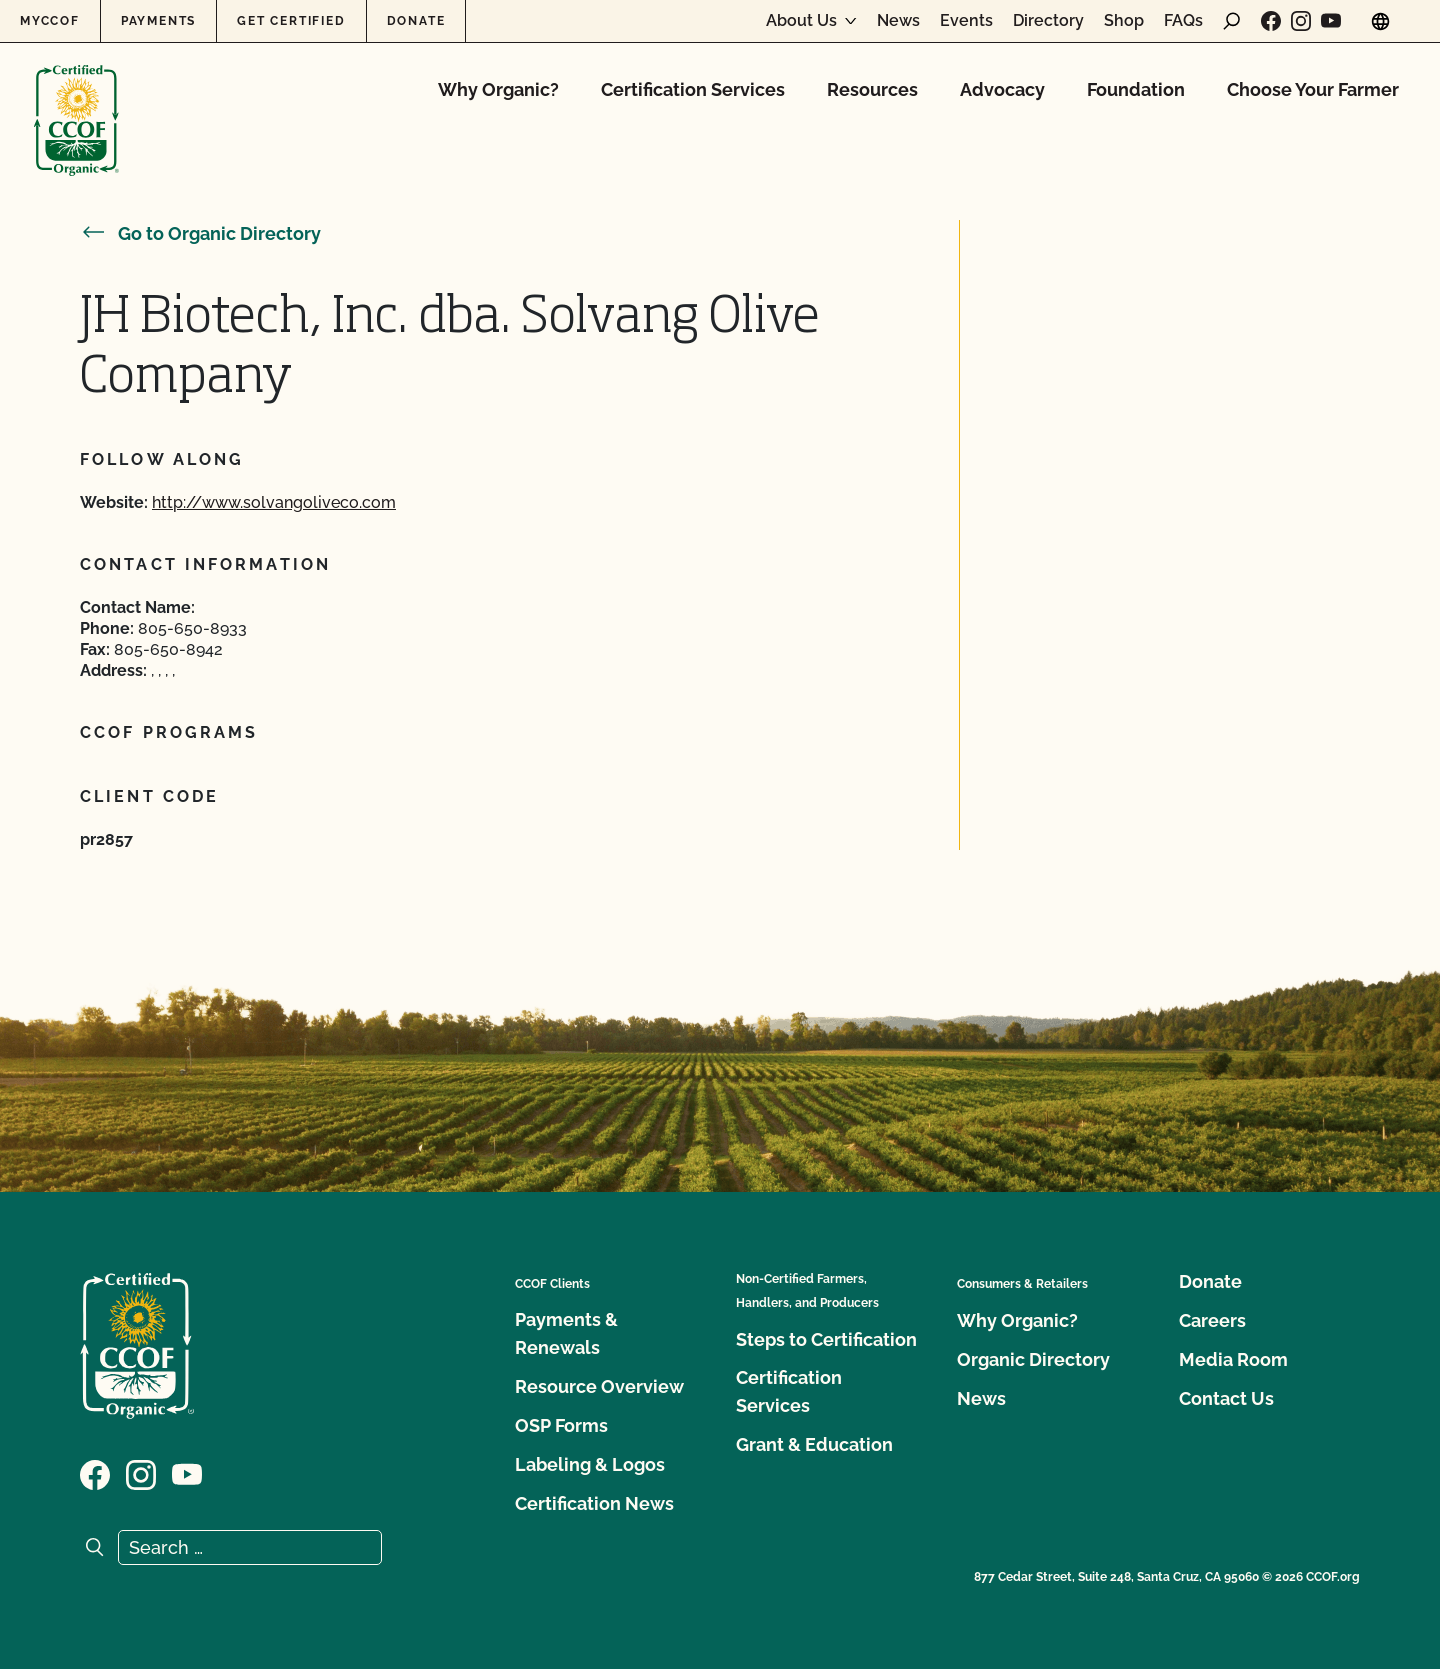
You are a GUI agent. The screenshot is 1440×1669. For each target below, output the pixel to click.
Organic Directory (1033, 1359)
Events (966, 21)
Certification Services (693, 89)
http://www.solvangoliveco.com (274, 502)
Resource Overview (599, 1386)
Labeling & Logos (590, 1464)
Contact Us (1226, 1398)
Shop (1124, 21)
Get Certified (291, 21)
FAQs (1183, 21)
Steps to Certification (826, 1339)
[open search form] (1232, 21)
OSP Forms (561, 1425)
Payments (158, 21)
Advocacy (1002, 89)
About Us (801, 21)
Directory (1048, 21)
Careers (1212, 1320)
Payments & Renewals (566, 1333)
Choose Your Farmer (1313, 89)
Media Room (1233, 1359)
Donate (416, 21)
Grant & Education (814, 1444)
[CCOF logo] (76, 99)
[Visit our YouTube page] (1331, 21)
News (898, 21)
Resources (872, 89)
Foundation (1136, 89)
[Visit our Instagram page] (1301, 21)
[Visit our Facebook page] (1271, 21)
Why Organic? (498, 89)
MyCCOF (50, 21)
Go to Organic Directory (200, 233)
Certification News (594, 1503)
